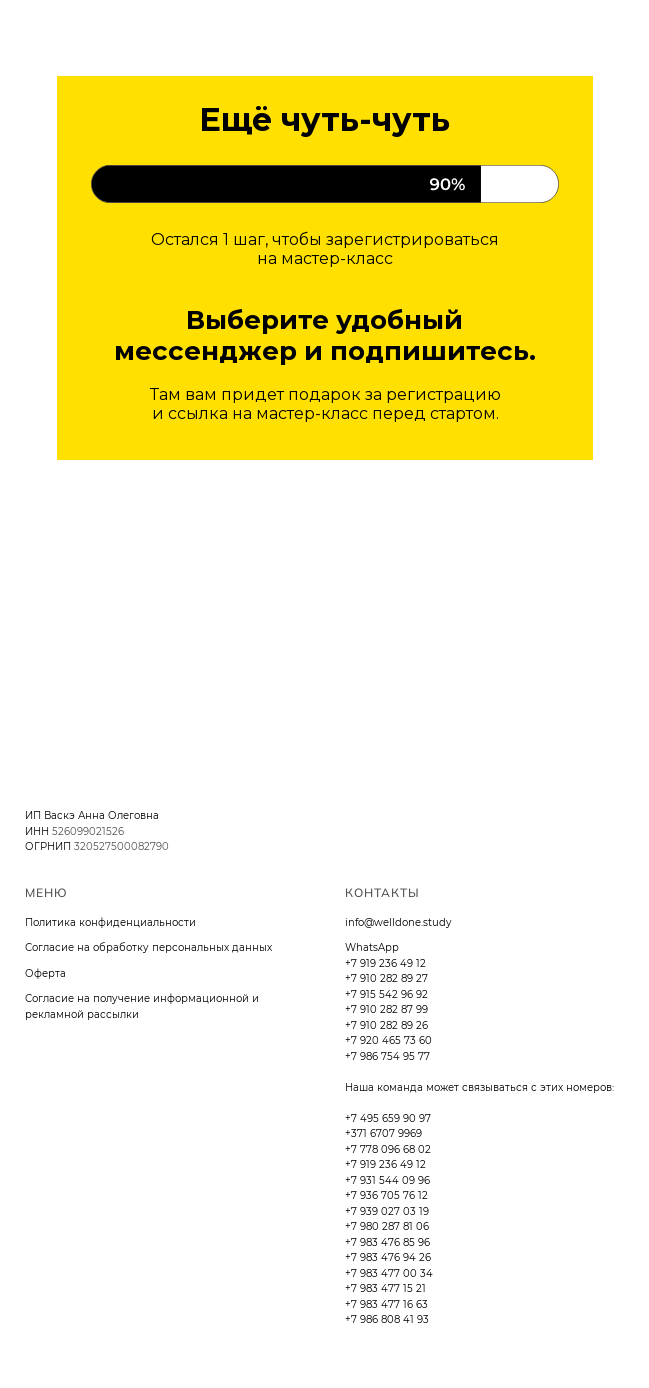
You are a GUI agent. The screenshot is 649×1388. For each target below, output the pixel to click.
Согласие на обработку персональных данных (148, 947)
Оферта (45, 973)
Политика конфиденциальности (110, 922)
